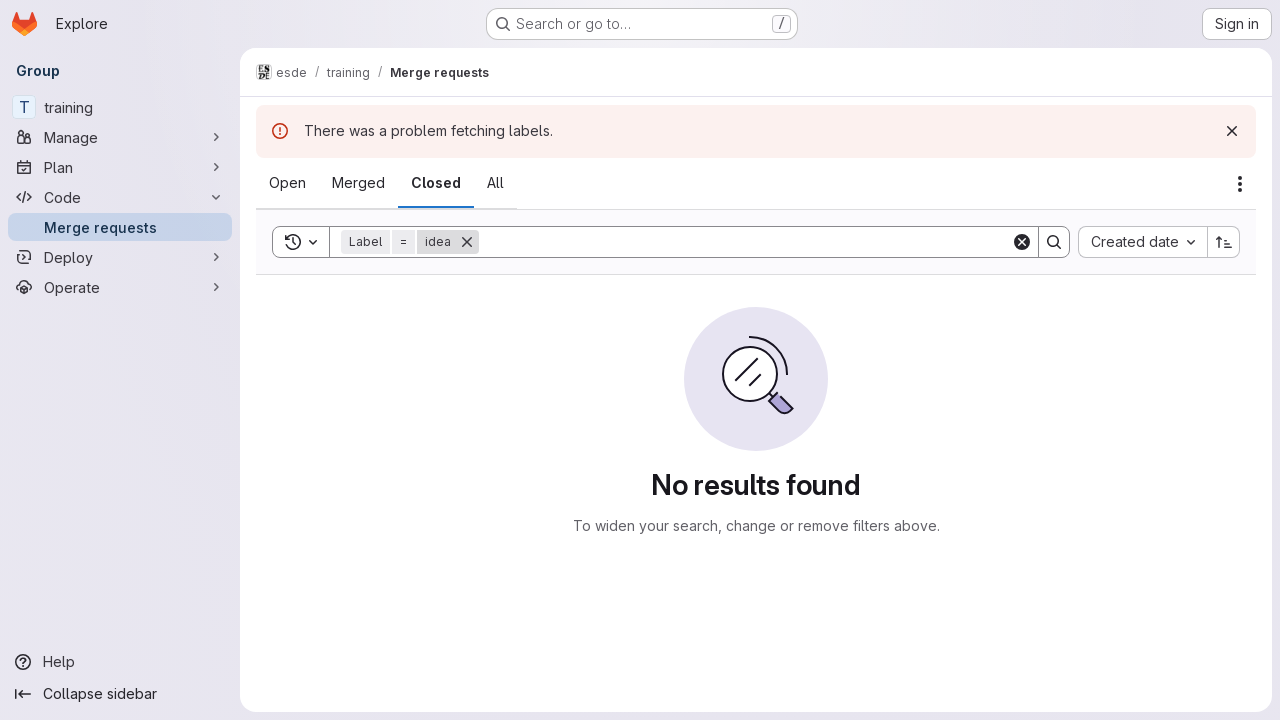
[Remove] (467, 242)
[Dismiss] (1232, 131)
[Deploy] (120, 257)
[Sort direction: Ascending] (1224, 242)
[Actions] (1240, 184)
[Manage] (120, 137)
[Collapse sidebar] (120, 694)
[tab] (287, 183)
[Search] (745, 242)
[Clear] (1022, 242)
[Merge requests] (120, 227)
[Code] (120, 197)
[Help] (120, 662)
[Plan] (120, 167)
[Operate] (120, 287)
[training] (120, 107)
